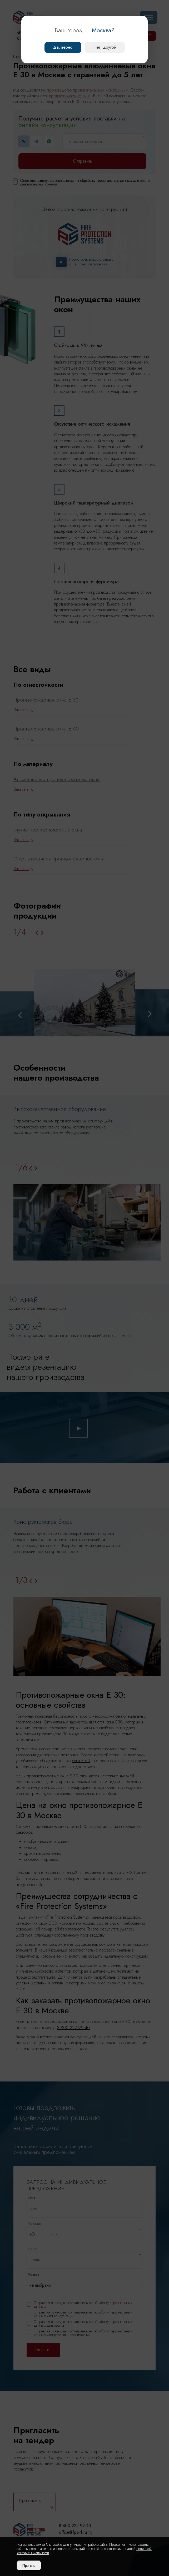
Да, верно (62, 47)
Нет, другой (104, 47)
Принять (29, 2565)
